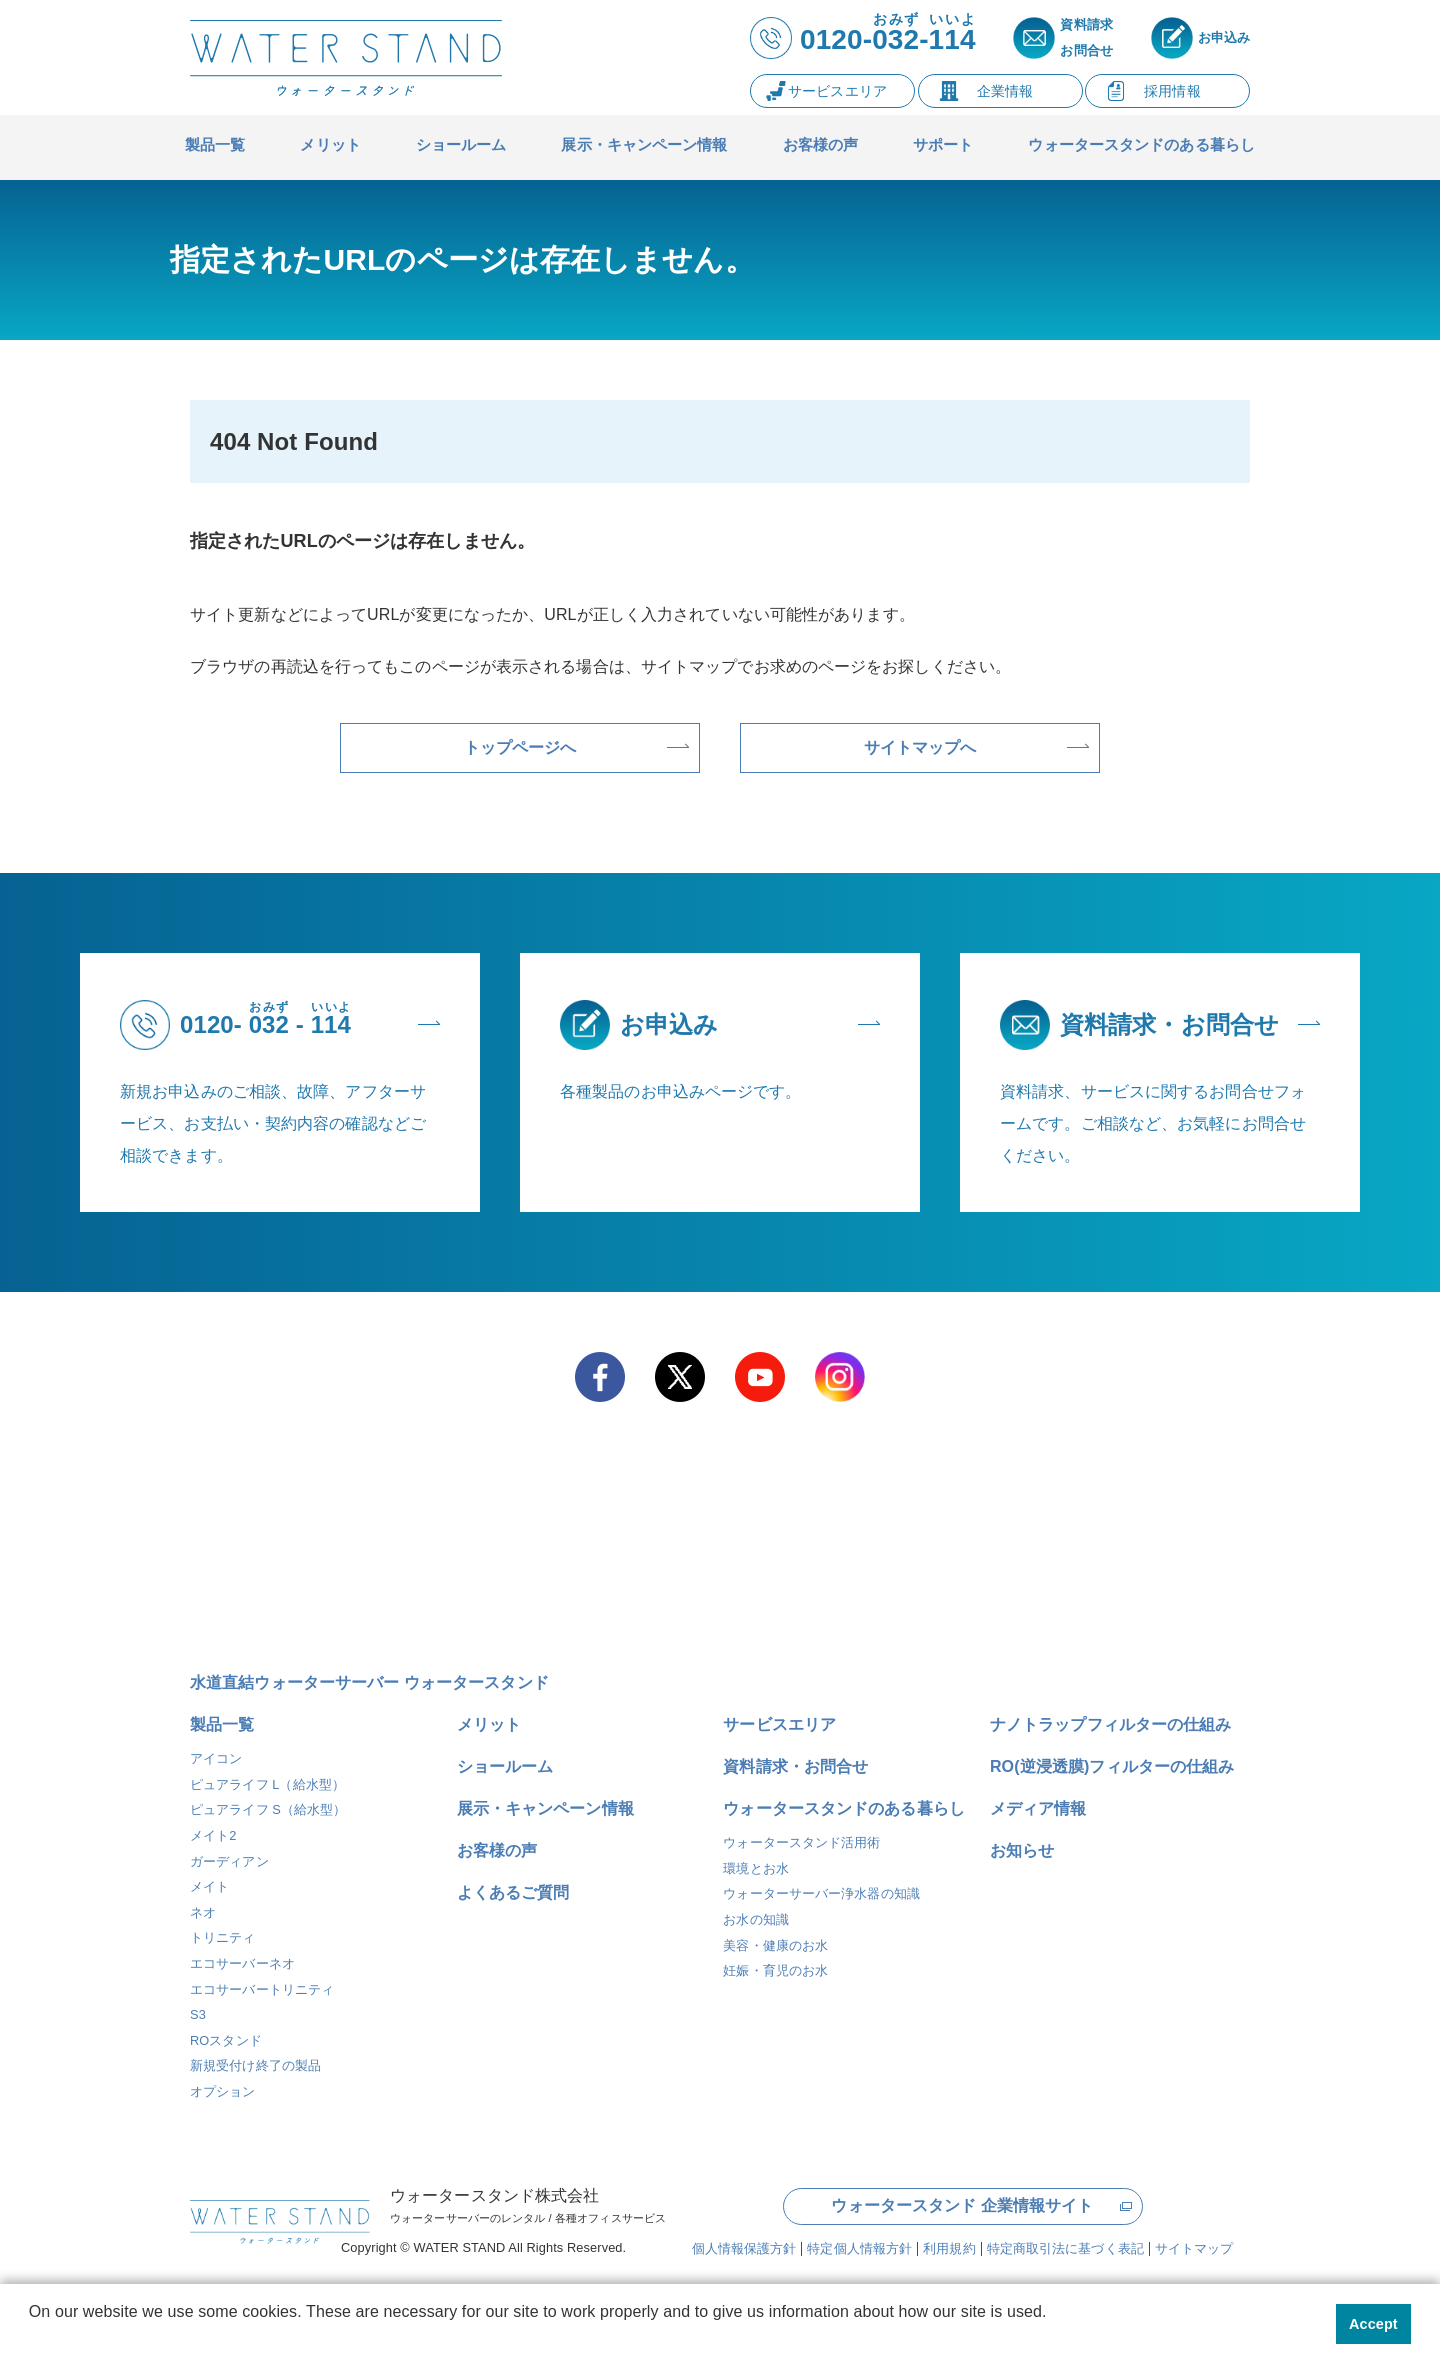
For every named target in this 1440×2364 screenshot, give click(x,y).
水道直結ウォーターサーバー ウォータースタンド (369, 1682)
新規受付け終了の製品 (255, 2065)
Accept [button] (1373, 2324)
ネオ (203, 1912)
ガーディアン (229, 1861)
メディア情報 (1038, 1808)
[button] (32, 2338)
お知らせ (1022, 1850)
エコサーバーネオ (242, 1963)
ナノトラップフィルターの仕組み (1111, 1724)
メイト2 (213, 1835)
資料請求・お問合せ (795, 1766)
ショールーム (505, 1766)
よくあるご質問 (513, 1892)
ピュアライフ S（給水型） (268, 1809)
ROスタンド (226, 2040)
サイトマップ (1194, 2246)
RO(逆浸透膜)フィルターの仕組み (1112, 1766)
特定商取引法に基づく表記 (1065, 2246)
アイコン (216, 1758)
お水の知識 (756, 1919)
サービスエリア (779, 1724)
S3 (198, 2014)
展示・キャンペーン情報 (545, 1808)
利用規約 (949, 2246)
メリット (489, 1724)
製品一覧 (222, 1724)
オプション (223, 2091)
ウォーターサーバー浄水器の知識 (821, 1893)
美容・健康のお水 (775, 1945)
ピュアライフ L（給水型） (267, 1784)
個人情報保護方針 (744, 2246)
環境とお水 (756, 1868)
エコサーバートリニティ (262, 1989)
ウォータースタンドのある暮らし (844, 1808)
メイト (209, 1886)
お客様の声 (497, 1850)
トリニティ (223, 1937)
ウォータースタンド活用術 (801, 1842)
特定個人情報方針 (859, 2246)
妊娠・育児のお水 (775, 1970)
